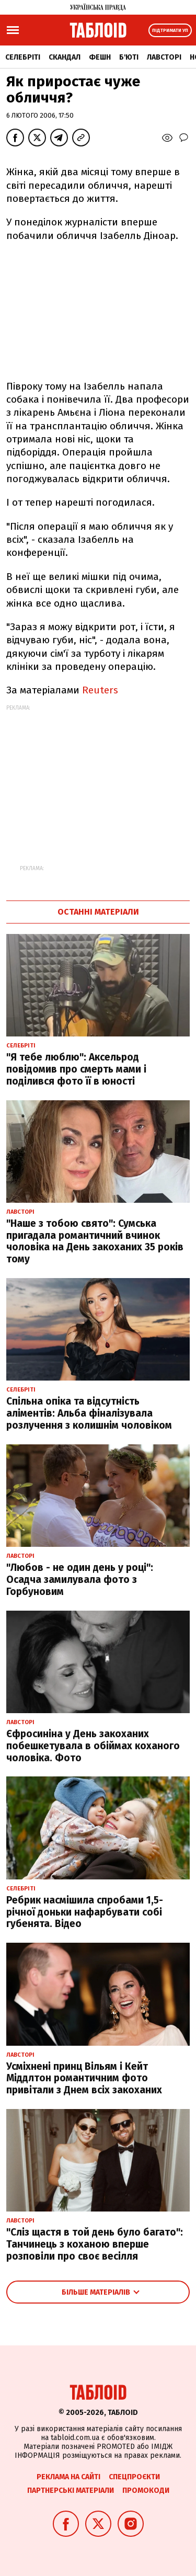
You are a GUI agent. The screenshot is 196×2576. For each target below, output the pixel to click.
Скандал (64, 57)
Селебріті (22, 57)
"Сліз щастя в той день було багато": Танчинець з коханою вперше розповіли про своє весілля (94, 2244)
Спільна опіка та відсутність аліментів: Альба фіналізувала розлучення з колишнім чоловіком (89, 1413)
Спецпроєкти (134, 2476)
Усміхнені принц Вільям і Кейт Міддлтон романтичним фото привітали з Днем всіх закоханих (84, 2078)
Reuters (100, 690)
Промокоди (145, 2490)
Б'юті (129, 57)
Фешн (100, 57)
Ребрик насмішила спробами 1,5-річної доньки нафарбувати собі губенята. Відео (84, 1912)
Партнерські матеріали (70, 2490)
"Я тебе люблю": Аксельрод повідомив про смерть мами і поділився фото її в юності (76, 1069)
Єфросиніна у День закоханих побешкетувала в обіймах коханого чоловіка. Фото (93, 1746)
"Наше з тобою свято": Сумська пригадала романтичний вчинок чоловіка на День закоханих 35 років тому (94, 1241)
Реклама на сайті (68, 2476)
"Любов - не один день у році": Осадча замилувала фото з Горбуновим (79, 1579)
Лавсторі (164, 57)
